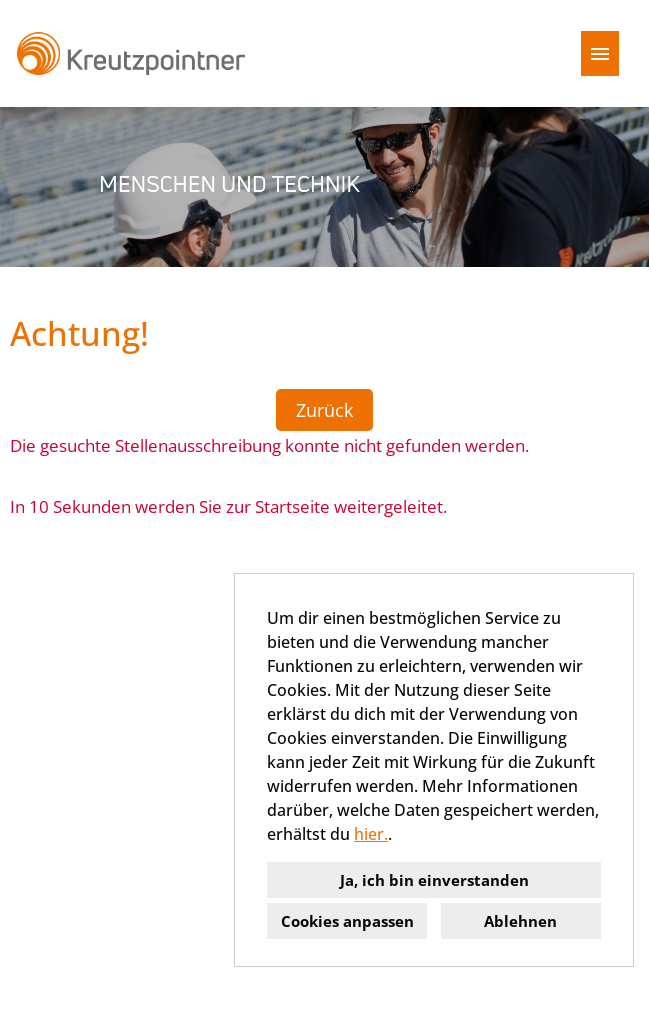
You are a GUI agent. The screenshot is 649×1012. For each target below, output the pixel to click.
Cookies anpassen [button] (347, 921)
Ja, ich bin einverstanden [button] (434, 880)
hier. (371, 834)
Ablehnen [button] (520, 921)
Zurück (324, 410)
